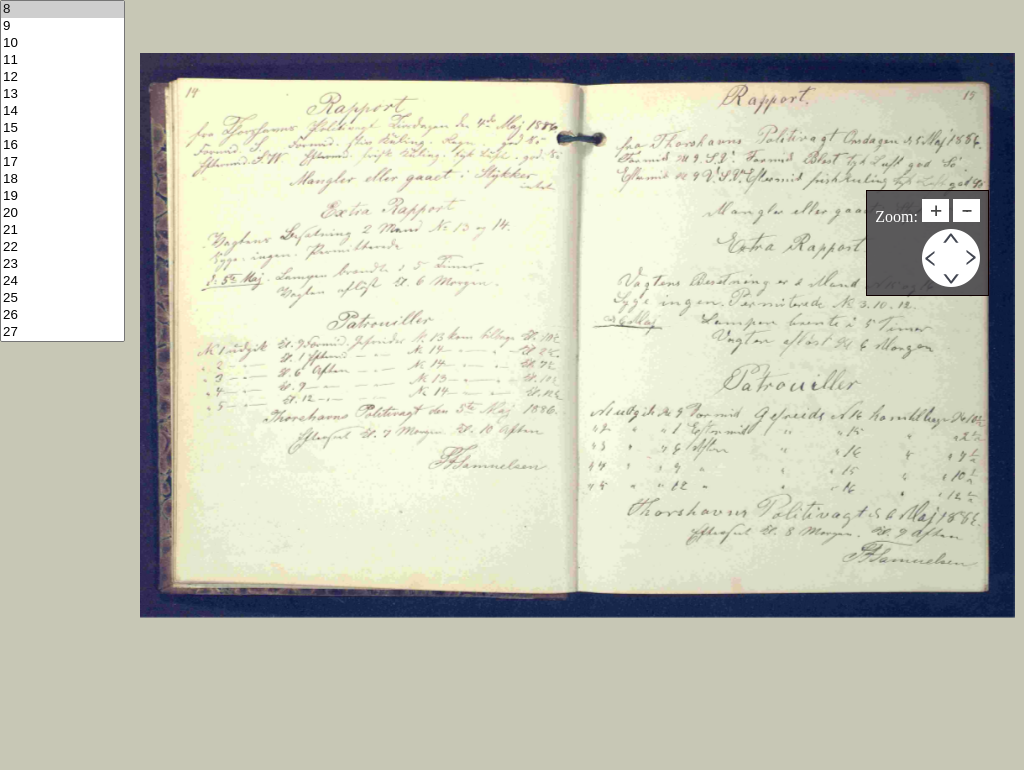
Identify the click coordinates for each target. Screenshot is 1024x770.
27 (62, 332)
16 (62, 145)
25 (62, 298)
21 (62, 230)
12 (62, 77)
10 (62, 43)
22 (62, 247)
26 (62, 315)
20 (62, 213)
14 (62, 111)
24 (62, 281)
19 (62, 196)
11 (62, 60)
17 (62, 162)
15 (62, 128)
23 (62, 264)
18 (62, 179)
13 (62, 94)
